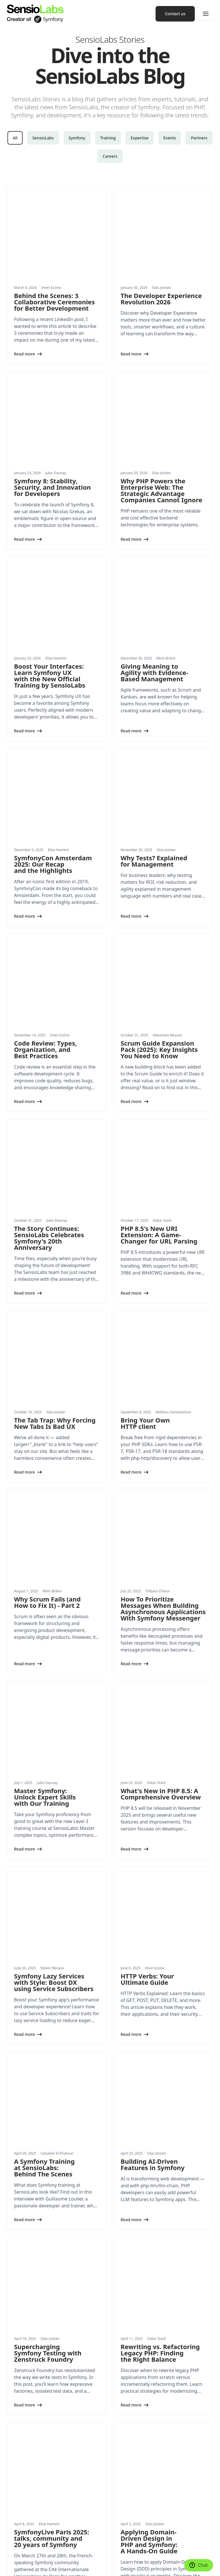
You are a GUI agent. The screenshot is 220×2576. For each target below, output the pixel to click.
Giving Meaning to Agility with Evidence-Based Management (154, 560)
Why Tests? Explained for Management (154, 711)
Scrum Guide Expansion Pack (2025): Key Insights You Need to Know (159, 862)
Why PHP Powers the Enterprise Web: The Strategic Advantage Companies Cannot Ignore (161, 415)
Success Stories (21, 2503)
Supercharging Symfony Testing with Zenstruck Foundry (48, 1904)
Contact (122, 2515)
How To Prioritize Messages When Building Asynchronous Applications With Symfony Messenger (163, 1309)
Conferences (126, 2414)
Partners (199, 138)
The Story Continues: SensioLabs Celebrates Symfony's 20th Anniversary (49, 1013)
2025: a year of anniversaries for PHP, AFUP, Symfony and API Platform (151, 2209)
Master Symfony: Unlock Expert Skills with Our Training (45, 1460)
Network (123, 2450)
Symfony (77, 138)
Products (15, 2450)
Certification (126, 2438)
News (12, 2480)
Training (108, 138)
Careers (110, 156)
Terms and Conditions (24, 2566)
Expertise (139, 138)
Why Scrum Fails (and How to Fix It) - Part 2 (47, 1302)
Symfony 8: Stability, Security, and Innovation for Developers (52, 412)
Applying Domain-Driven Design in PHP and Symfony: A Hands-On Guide (149, 2055)
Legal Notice (84, 2557)
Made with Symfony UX (53, 2557)
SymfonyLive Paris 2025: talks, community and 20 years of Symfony (51, 2052)
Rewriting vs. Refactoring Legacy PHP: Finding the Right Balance (160, 1904)
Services (14, 2414)
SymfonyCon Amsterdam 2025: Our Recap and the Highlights (53, 714)
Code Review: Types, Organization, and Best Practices (45, 862)
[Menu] (205, 13)
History (121, 2480)
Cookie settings (19, 2557)
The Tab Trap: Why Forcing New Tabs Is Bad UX (55, 1161)
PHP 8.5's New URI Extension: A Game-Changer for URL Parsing (159, 1010)
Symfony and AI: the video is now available (48, 2203)
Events (169, 138)
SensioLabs (43, 138)
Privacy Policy (108, 2557)
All (15, 138)
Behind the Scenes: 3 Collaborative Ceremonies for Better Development (54, 264)
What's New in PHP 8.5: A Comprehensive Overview (161, 1457)
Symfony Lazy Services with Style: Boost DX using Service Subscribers (53, 1608)
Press (120, 2492)
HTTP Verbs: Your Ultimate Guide (147, 1605)
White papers (19, 2492)
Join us (121, 2503)
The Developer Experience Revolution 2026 (161, 261)
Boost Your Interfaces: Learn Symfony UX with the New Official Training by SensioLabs (49, 563)
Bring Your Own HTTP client (145, 1161)
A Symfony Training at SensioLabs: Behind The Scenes (44, 1756)
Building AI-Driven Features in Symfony (152, 1753)
